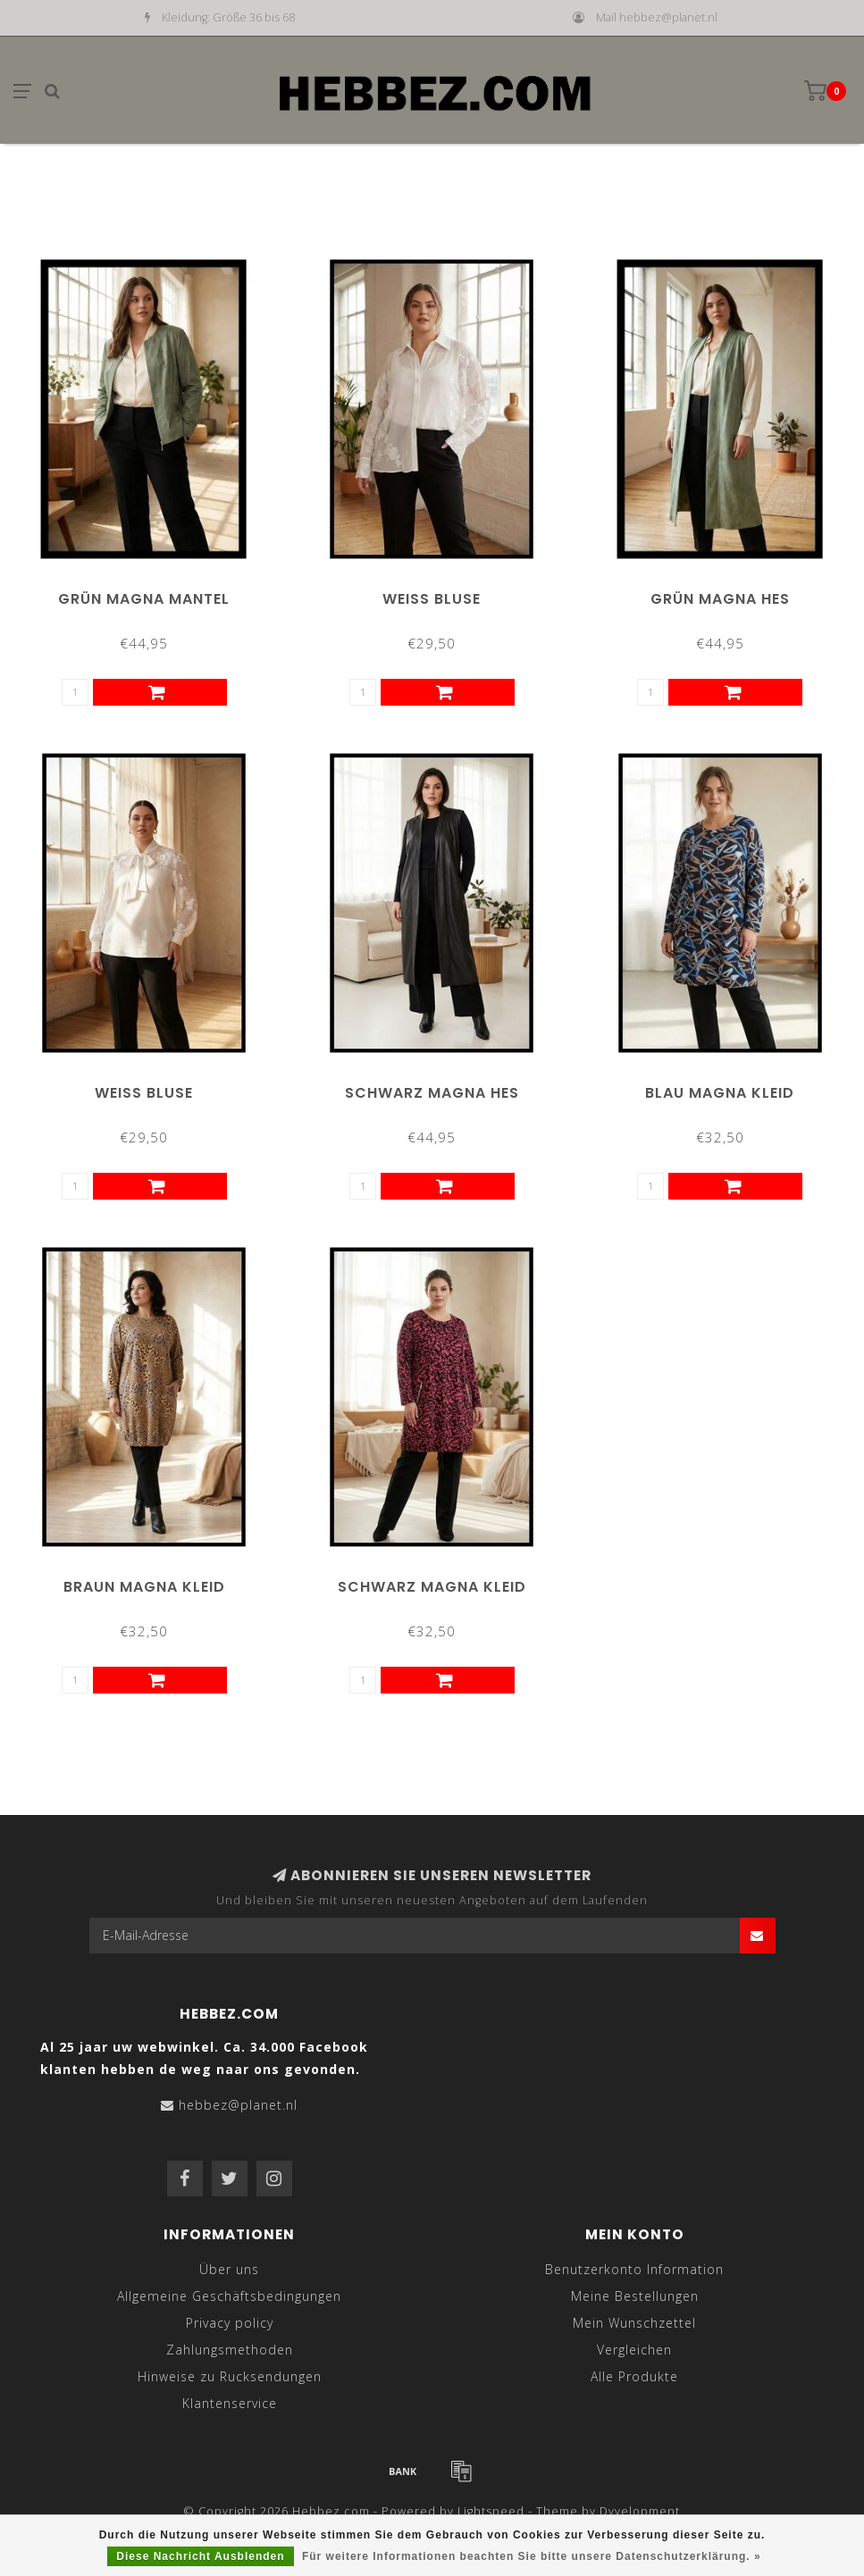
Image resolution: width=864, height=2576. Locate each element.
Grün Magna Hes (720, 599)
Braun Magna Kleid (144, 1587)
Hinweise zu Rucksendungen (230, 2376)
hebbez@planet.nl (238, 2104)
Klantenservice (229, 2403)
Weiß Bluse (431, 599)
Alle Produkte (634, 2376)
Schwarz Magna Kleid (432, 1587)
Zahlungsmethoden (229, 2349)
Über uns (229, 2269)
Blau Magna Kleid (719, 1093)
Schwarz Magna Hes (432, 1093)
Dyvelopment (640, 2511)
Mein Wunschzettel (634, 2322)
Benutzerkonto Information (634, 2269)
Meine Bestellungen (635, 2295)
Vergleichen (634, 2349)
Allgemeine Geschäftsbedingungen (229, 2295)
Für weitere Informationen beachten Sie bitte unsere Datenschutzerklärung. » (531, 2556)
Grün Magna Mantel (144, 599)
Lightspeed (490, 2511)
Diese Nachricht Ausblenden (200, 2556)
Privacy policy (229, 2322)
